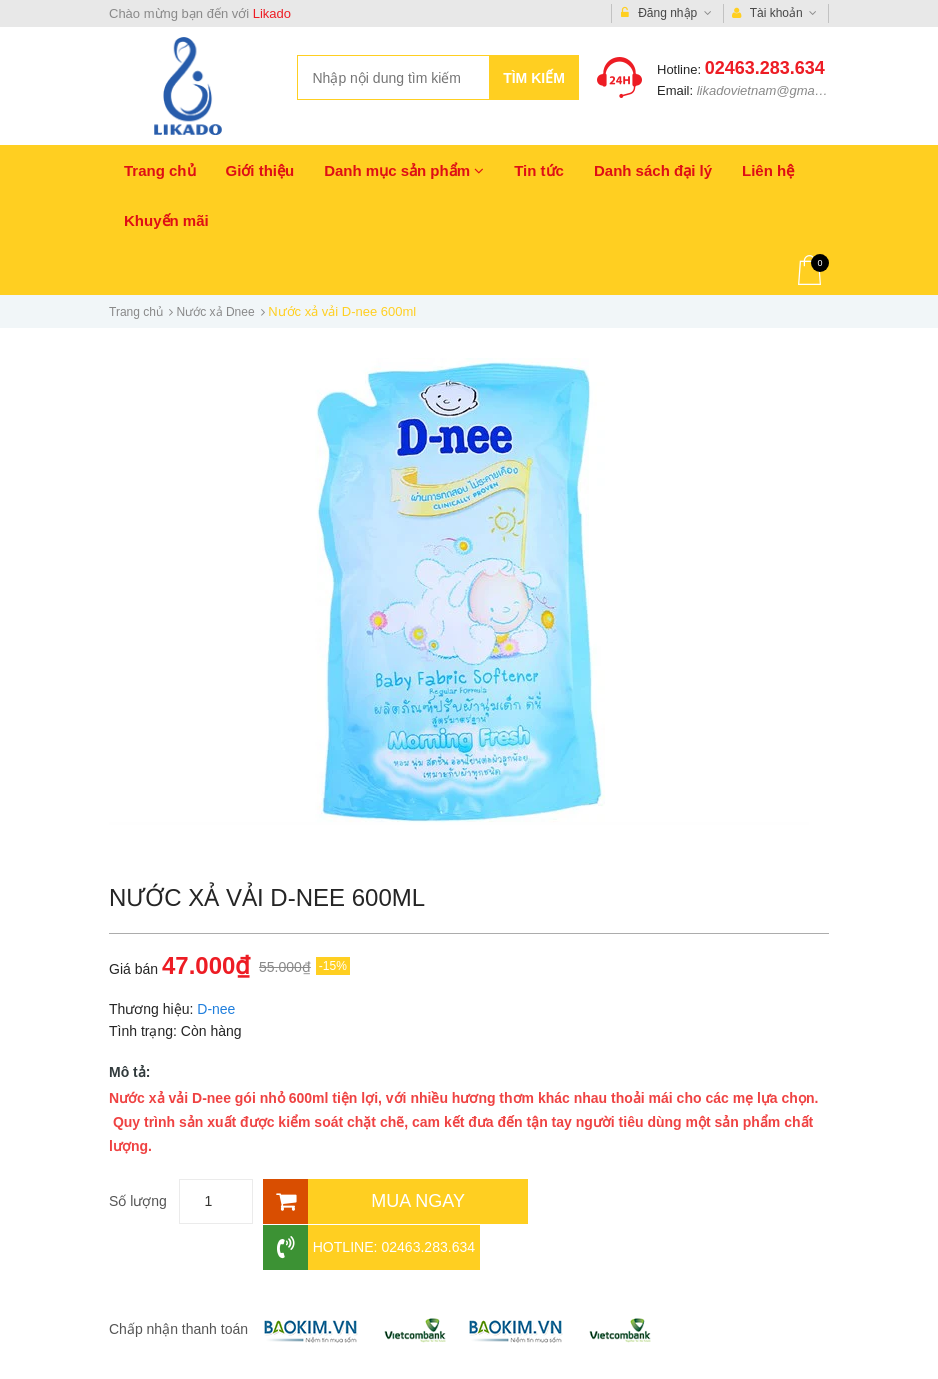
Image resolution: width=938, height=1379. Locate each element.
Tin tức (539, 170)
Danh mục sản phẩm (404, 170)
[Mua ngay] (394, 1201)
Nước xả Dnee (216, 312)
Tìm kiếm (534, 78)
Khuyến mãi (166, 220)
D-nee (216, 1009)
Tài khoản (775, 13)
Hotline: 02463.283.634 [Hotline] (639, 1201)
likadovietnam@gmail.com (773, 90)
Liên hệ (768, 170)
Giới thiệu (260, 170)
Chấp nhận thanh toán (178, 1283)
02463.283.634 (765, 68)
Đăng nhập (666, 13)
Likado (272, 13)
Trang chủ (160, 170)
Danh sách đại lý (653, 170)
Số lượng (138, 1201)
